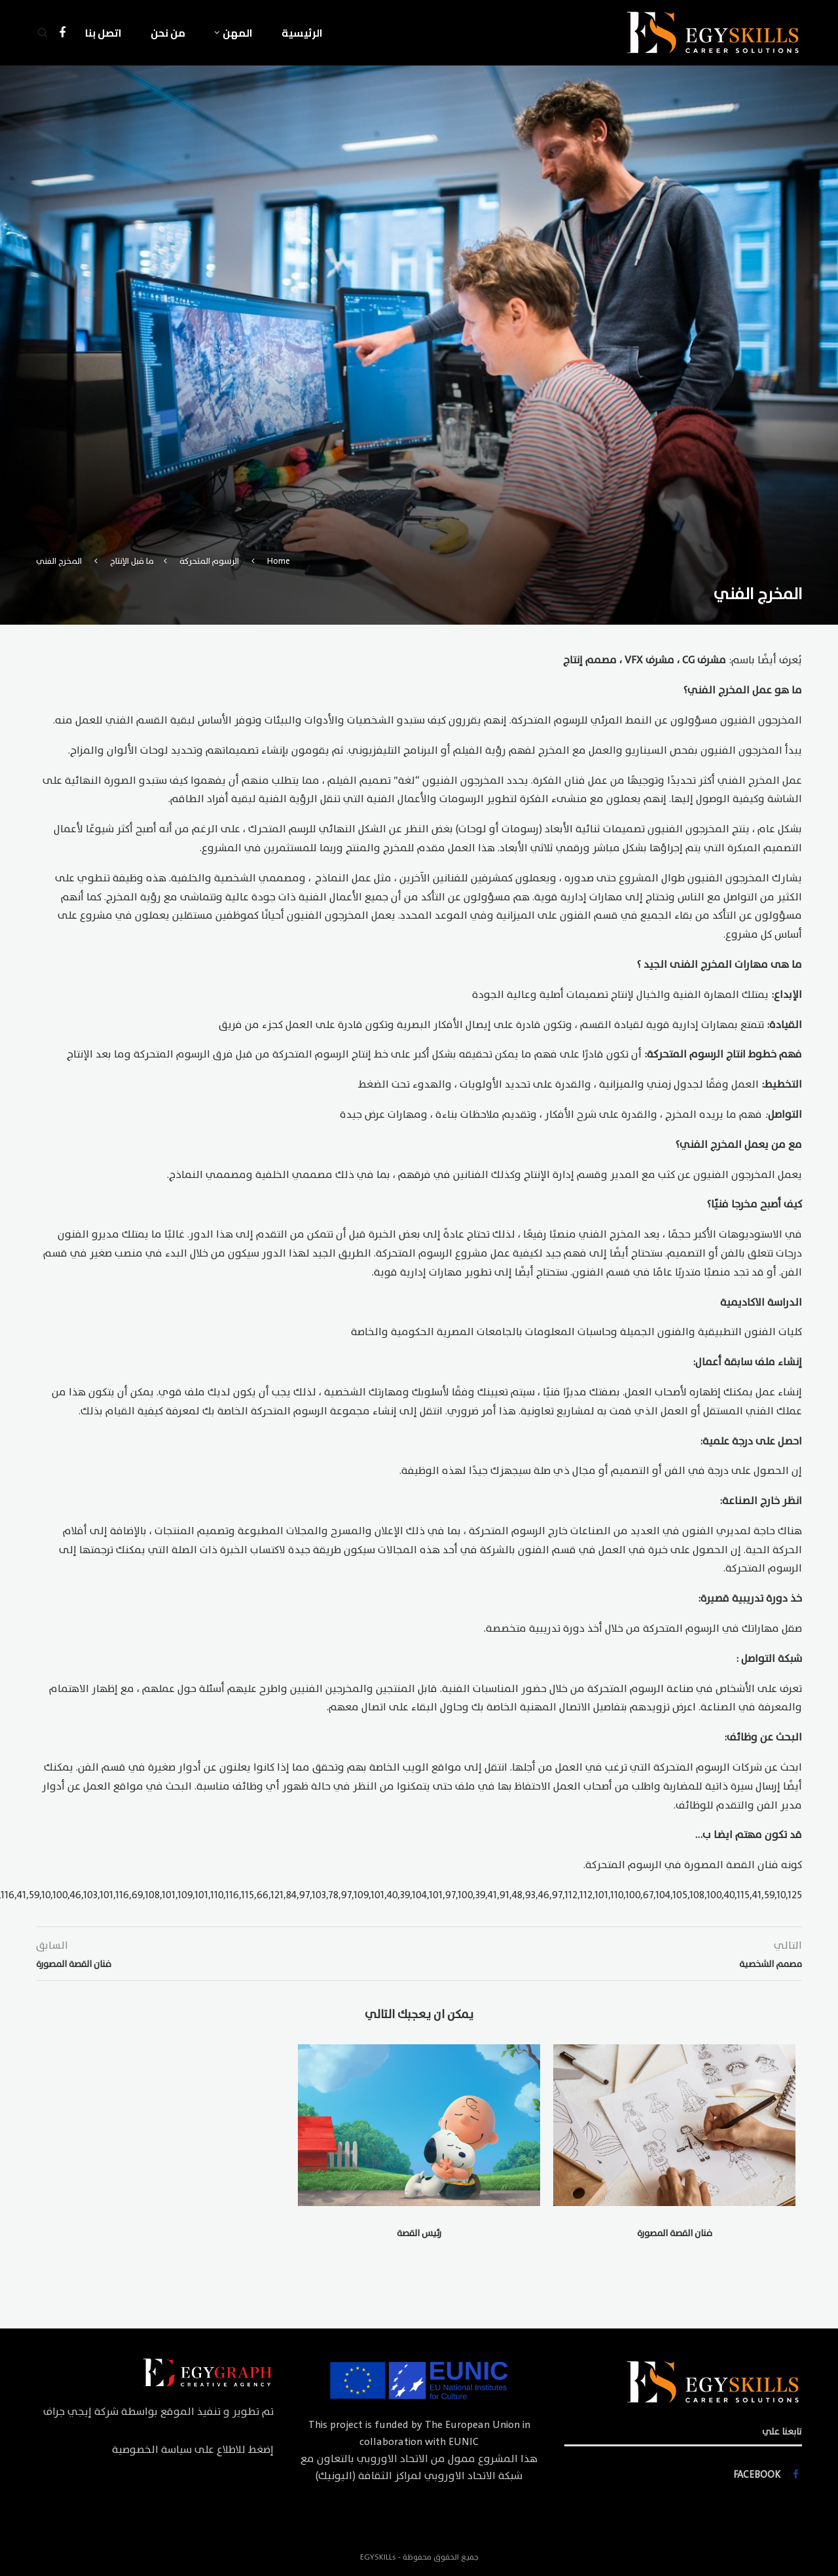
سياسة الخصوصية (152, 2449)
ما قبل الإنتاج (132, 561)
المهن (238, 33)
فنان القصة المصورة (674, 2233)
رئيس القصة (419, 2233)
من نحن (168, 33)
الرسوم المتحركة (209, 561)
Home (278, 561)
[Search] (42, 33)
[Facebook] (62, 33)
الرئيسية (302, 33)
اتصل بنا (103, 33)
